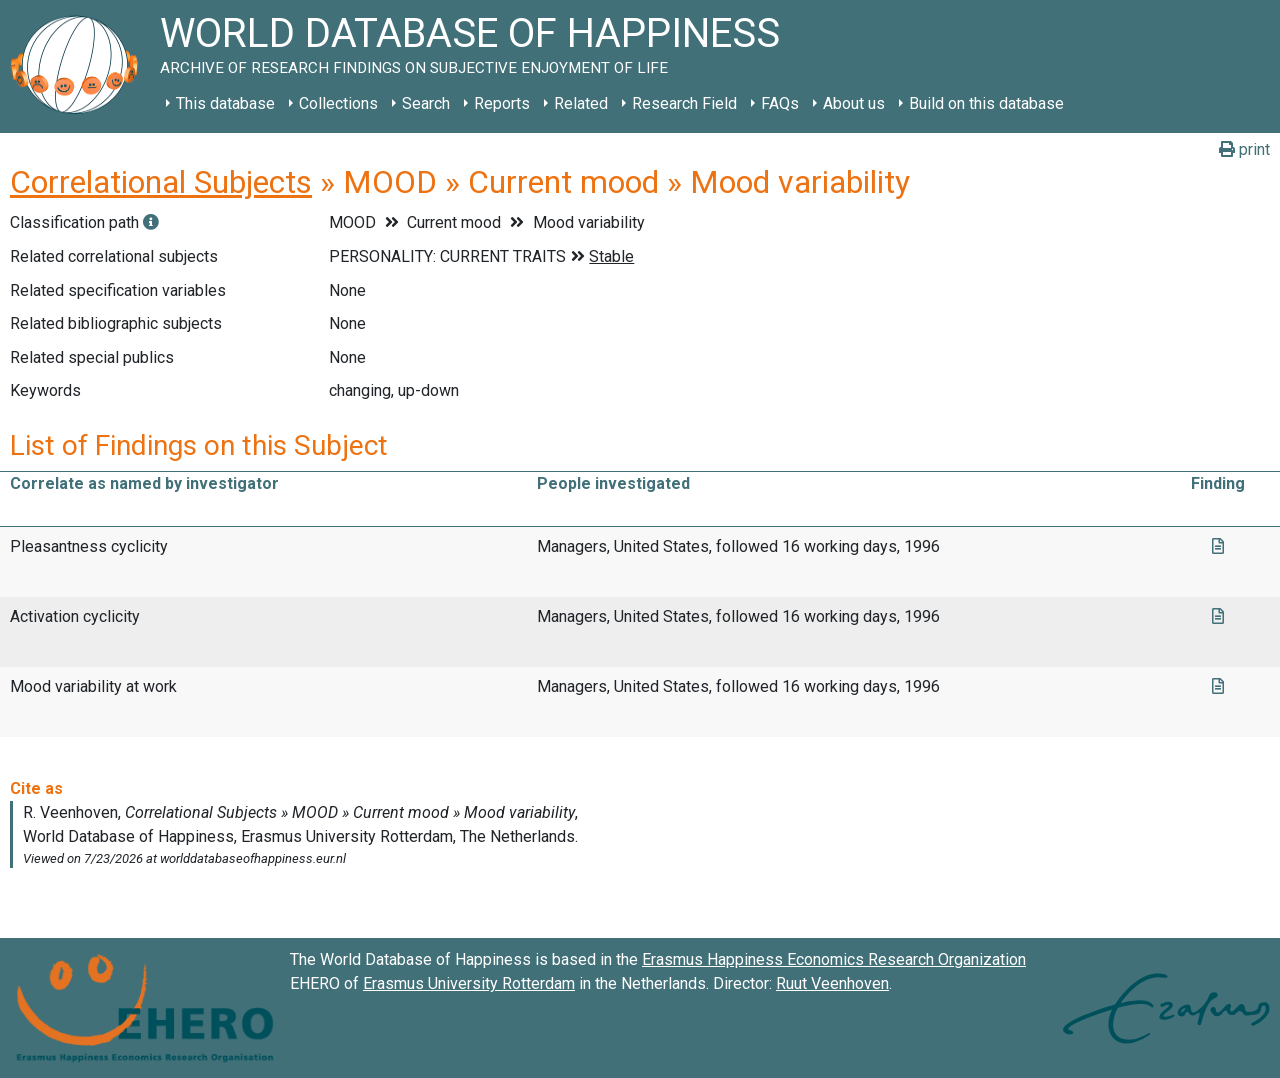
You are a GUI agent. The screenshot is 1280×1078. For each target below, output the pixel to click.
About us (854, 103)
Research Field (684, 103)
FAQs (780, 103)
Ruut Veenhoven (832, 983)
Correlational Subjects (161, 182)
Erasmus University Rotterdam (469, 983)
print (1244, 149)
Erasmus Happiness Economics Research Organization (834, 959)
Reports (502, 103)
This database (225, 103)
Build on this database (986, 103)
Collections (338, 103)
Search (426, 103)
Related (581, 103)
